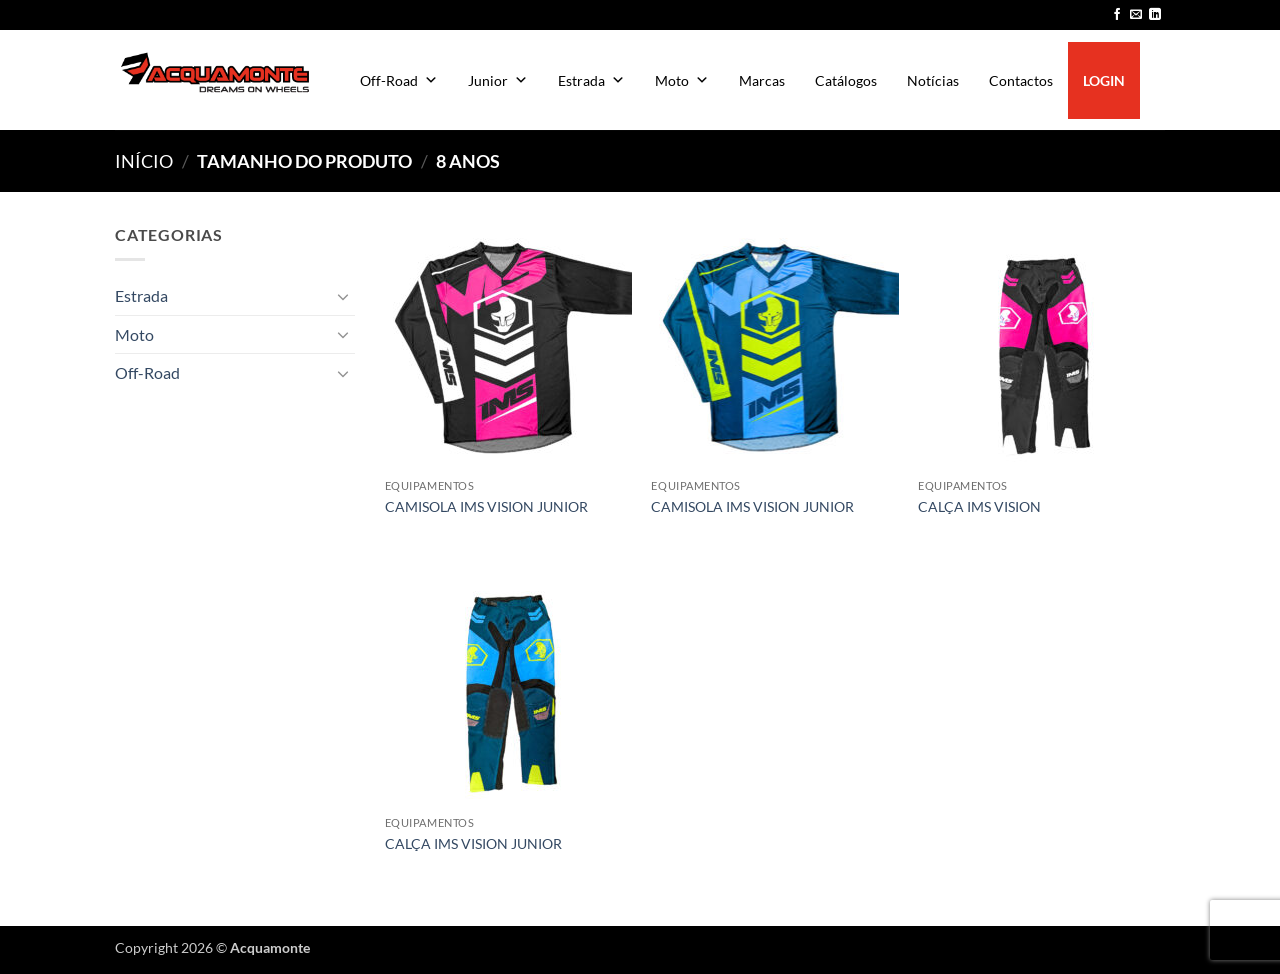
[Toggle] (343, 296)
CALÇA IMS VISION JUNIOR (473, 843)
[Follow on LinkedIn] (1155, 15)
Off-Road (399, 80)
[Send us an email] (1136, 15)
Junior (498, 80)
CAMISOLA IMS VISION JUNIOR (486, 506)
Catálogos (846, 80)
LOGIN (1104, 80)
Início (144, 161)
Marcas (762, 80)
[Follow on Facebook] (1117, 15)
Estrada (591, 80)
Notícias (933, 80)
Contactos (1021, 80)
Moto (682, 80)
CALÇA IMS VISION (979, 506)
